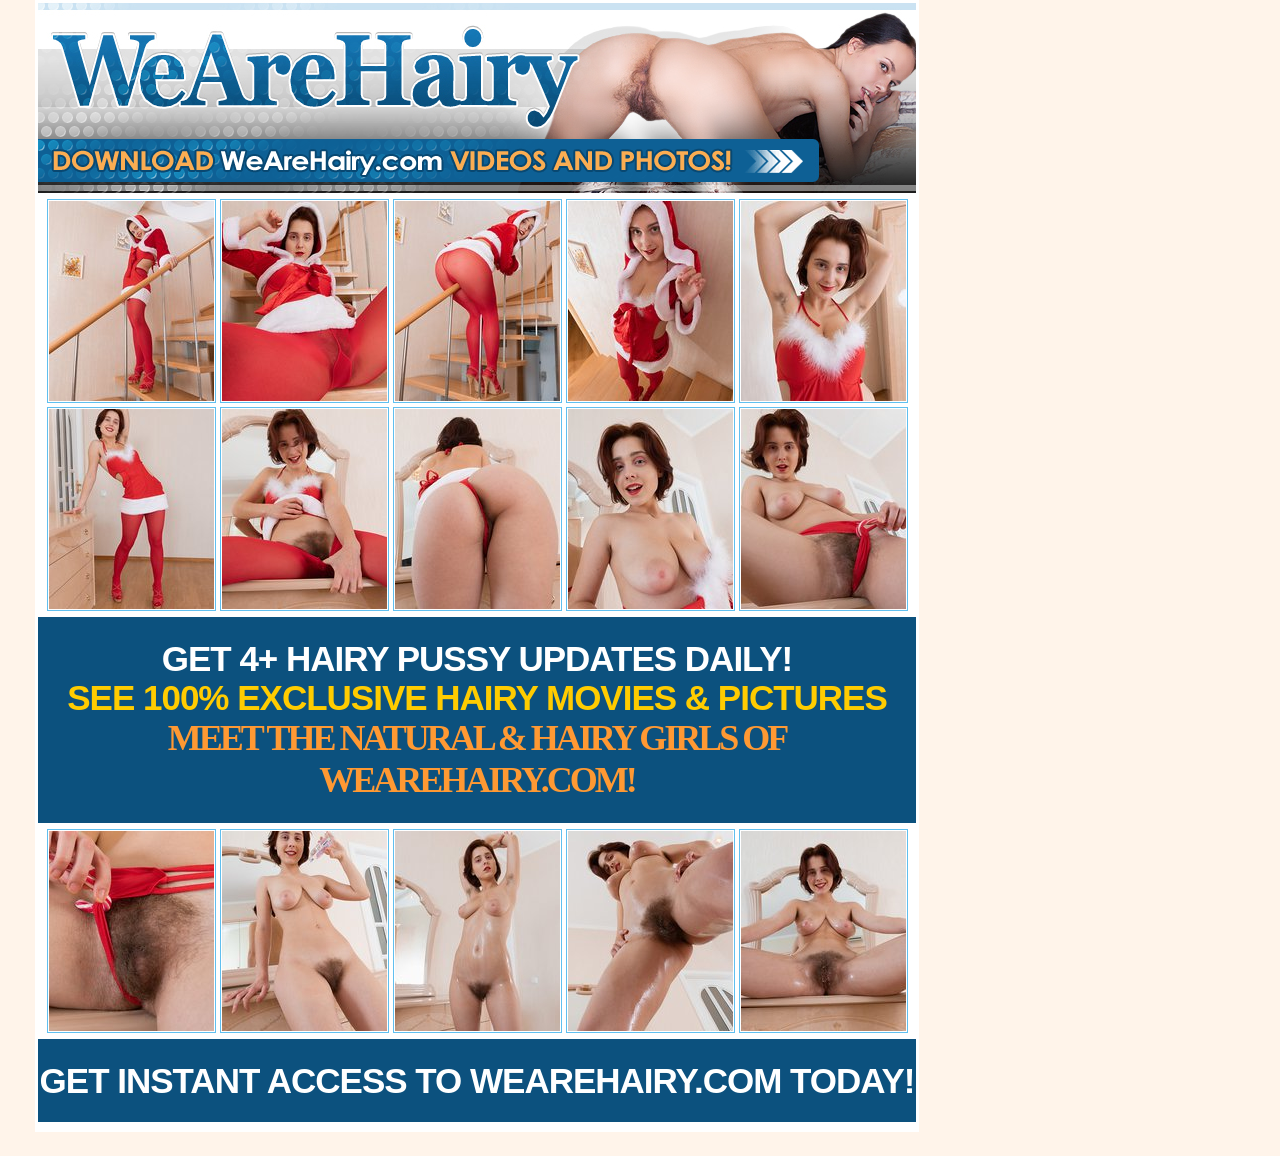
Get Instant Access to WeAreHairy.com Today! (477, 1080)
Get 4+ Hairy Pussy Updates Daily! (477, 719)
